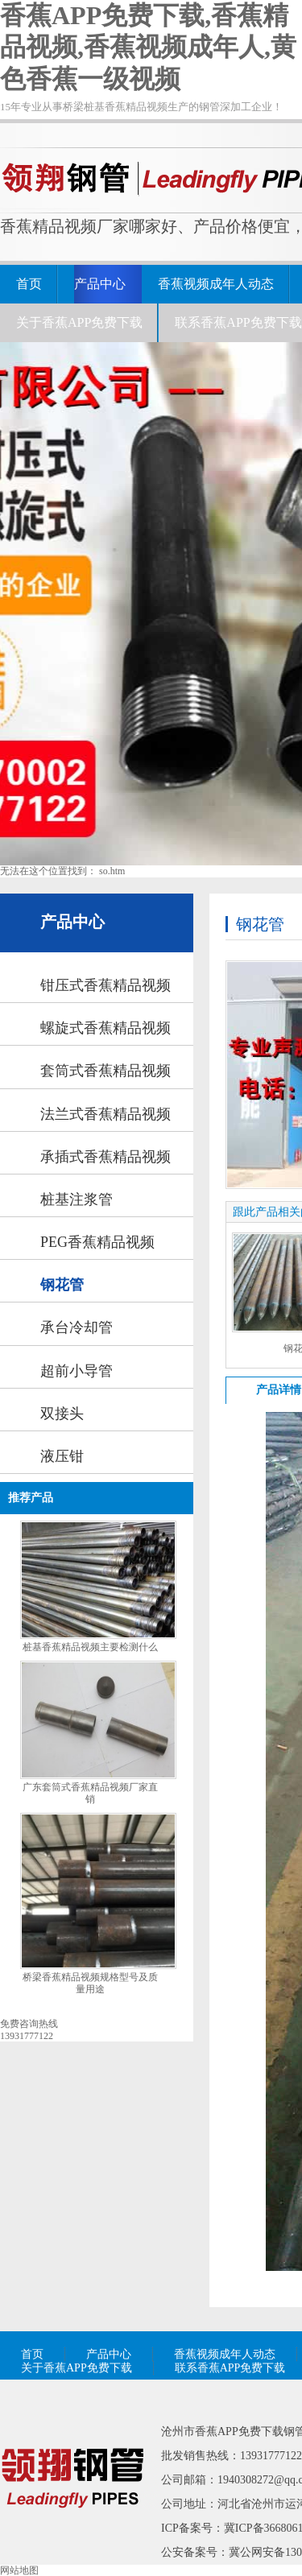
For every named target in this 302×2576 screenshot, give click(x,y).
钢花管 (62, 1285)
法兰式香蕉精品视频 (105, 1114)
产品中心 (100, 284)
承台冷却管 (76, 1327)
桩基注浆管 (76, 1199)
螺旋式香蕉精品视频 (105, 1028)
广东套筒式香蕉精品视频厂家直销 (90, 1793)
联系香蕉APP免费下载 (238, 322)
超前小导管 (76, 1371)
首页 (29, 284)
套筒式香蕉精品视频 (105, 1071)
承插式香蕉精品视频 (105, 1157)
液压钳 (62, 1456)
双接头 (62, 1414)
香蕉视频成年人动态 (216, 284)
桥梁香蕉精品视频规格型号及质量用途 (90, 1983)
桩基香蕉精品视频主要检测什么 (90, 1647)
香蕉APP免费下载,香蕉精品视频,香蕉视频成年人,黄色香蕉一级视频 (148, 47)
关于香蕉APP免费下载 (79, 322)
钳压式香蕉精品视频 (105, 985)
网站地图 (19, 2570)
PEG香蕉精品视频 (97, 1242)
